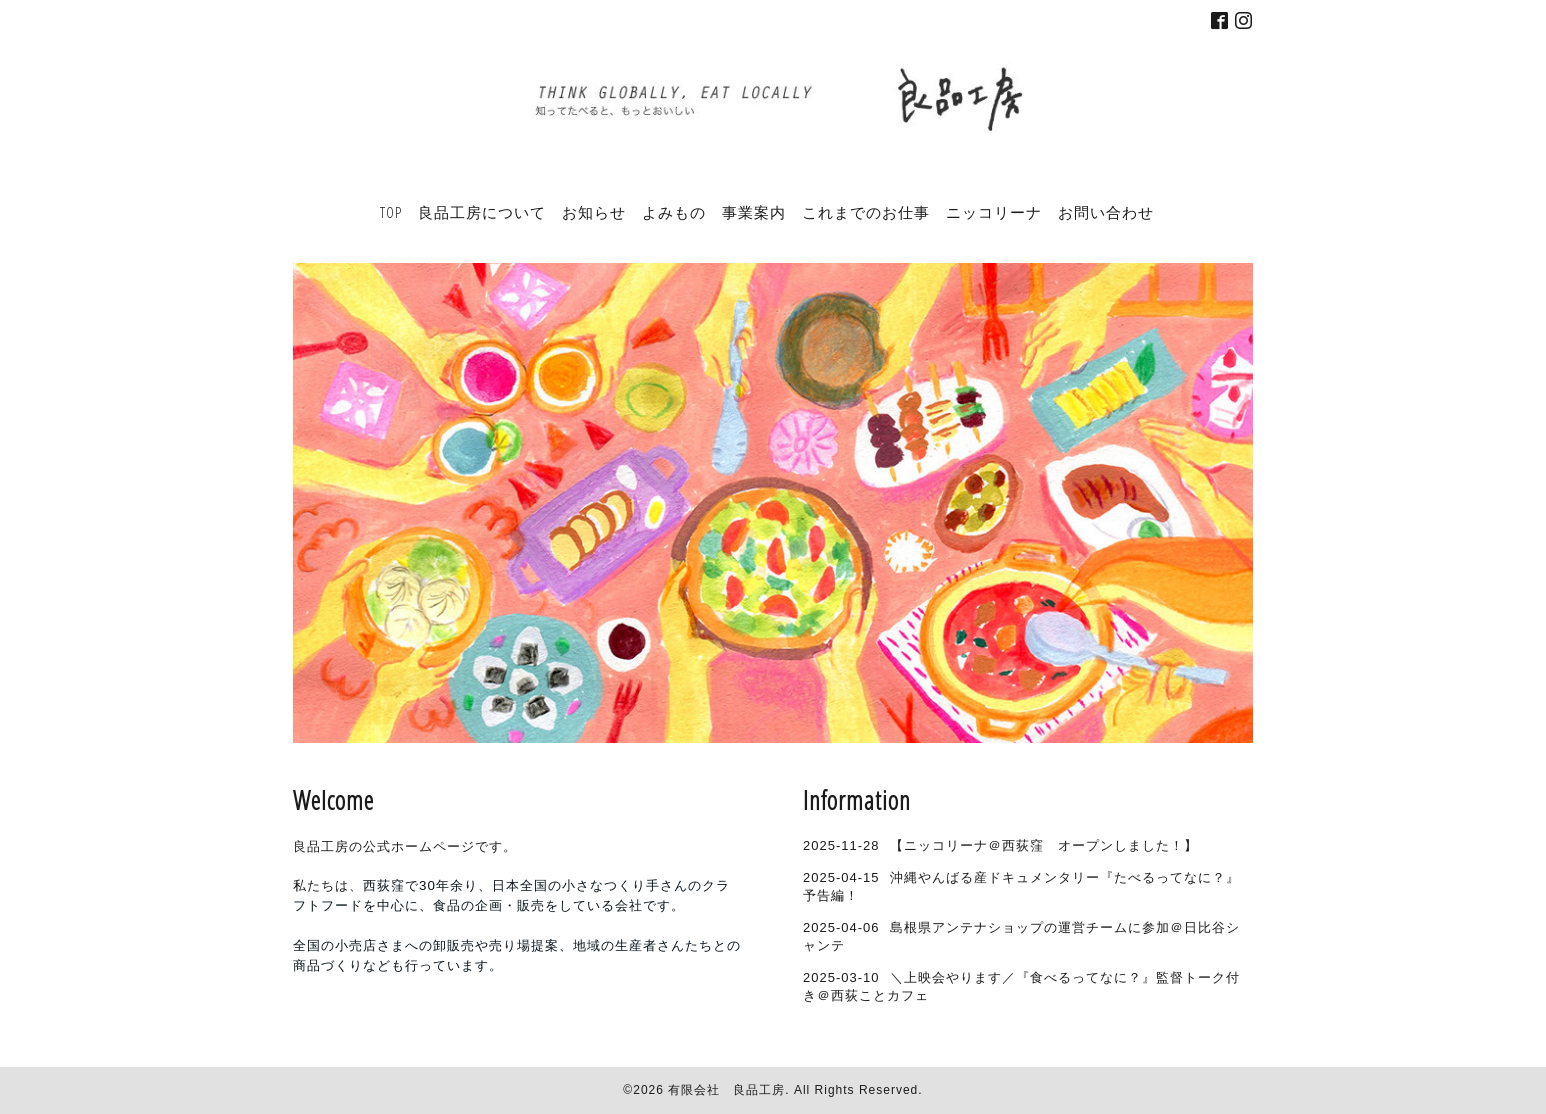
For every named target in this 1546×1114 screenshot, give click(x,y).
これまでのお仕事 (866, 212)
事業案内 (754, 212)
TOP (391, 212)
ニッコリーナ (994, 212)
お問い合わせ (1106, 212)
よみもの (674, 212)
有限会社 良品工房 (726, 1090)
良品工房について (482, 212)
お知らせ (594, 212)
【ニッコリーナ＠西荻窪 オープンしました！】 (1044, 845)
